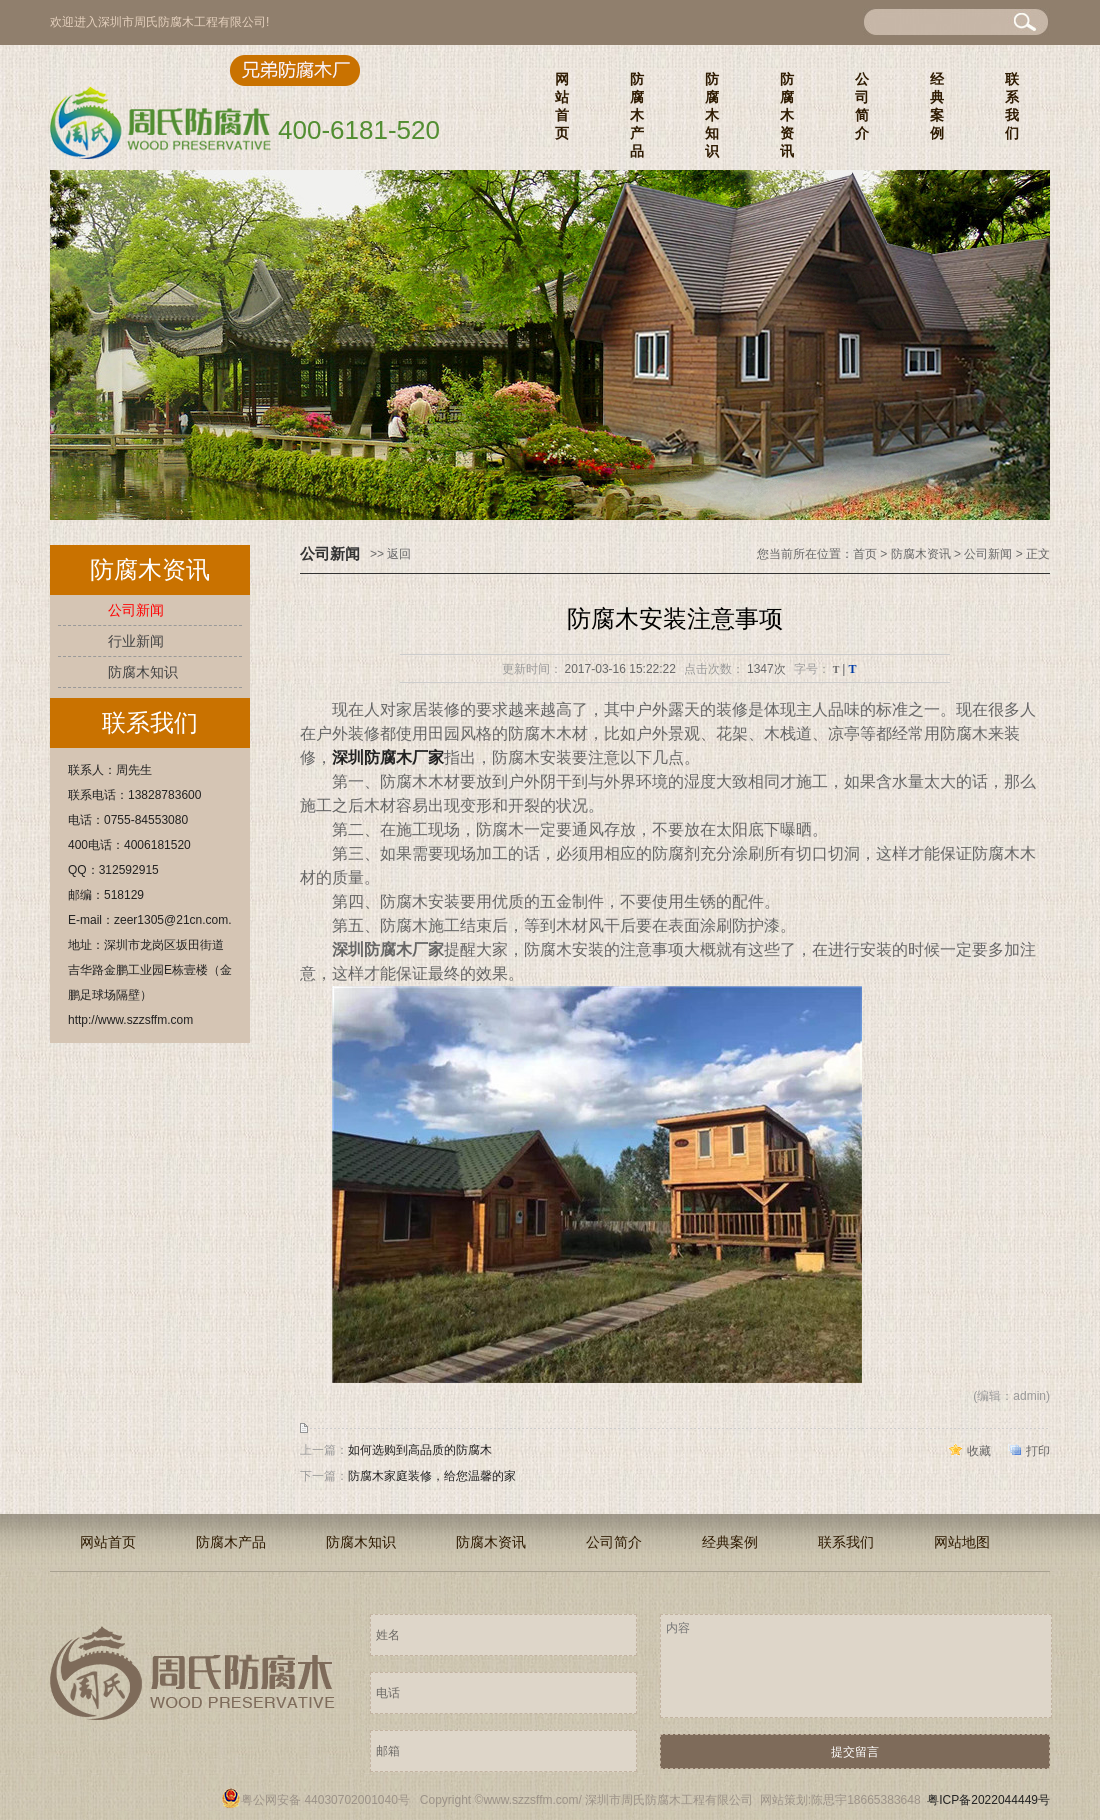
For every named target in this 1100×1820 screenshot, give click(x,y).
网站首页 (562, 106)
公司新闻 (136, 610)
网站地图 (962, 1542)
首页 (865, 554)
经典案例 (937, 106)
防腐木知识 (712, 115)
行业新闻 (136, 641)
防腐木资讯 (787, 115)
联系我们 (1012, 106)
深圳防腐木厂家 (388, 757)
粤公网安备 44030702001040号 (315, 1800)
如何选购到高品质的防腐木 (420, 1450)
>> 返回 (390, 554)
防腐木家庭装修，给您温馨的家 (432, 1476)
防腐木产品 (637, 115)
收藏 (979, 1451)
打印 (1038, 1451)
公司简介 (862, 106)
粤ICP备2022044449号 (988, 1800)
